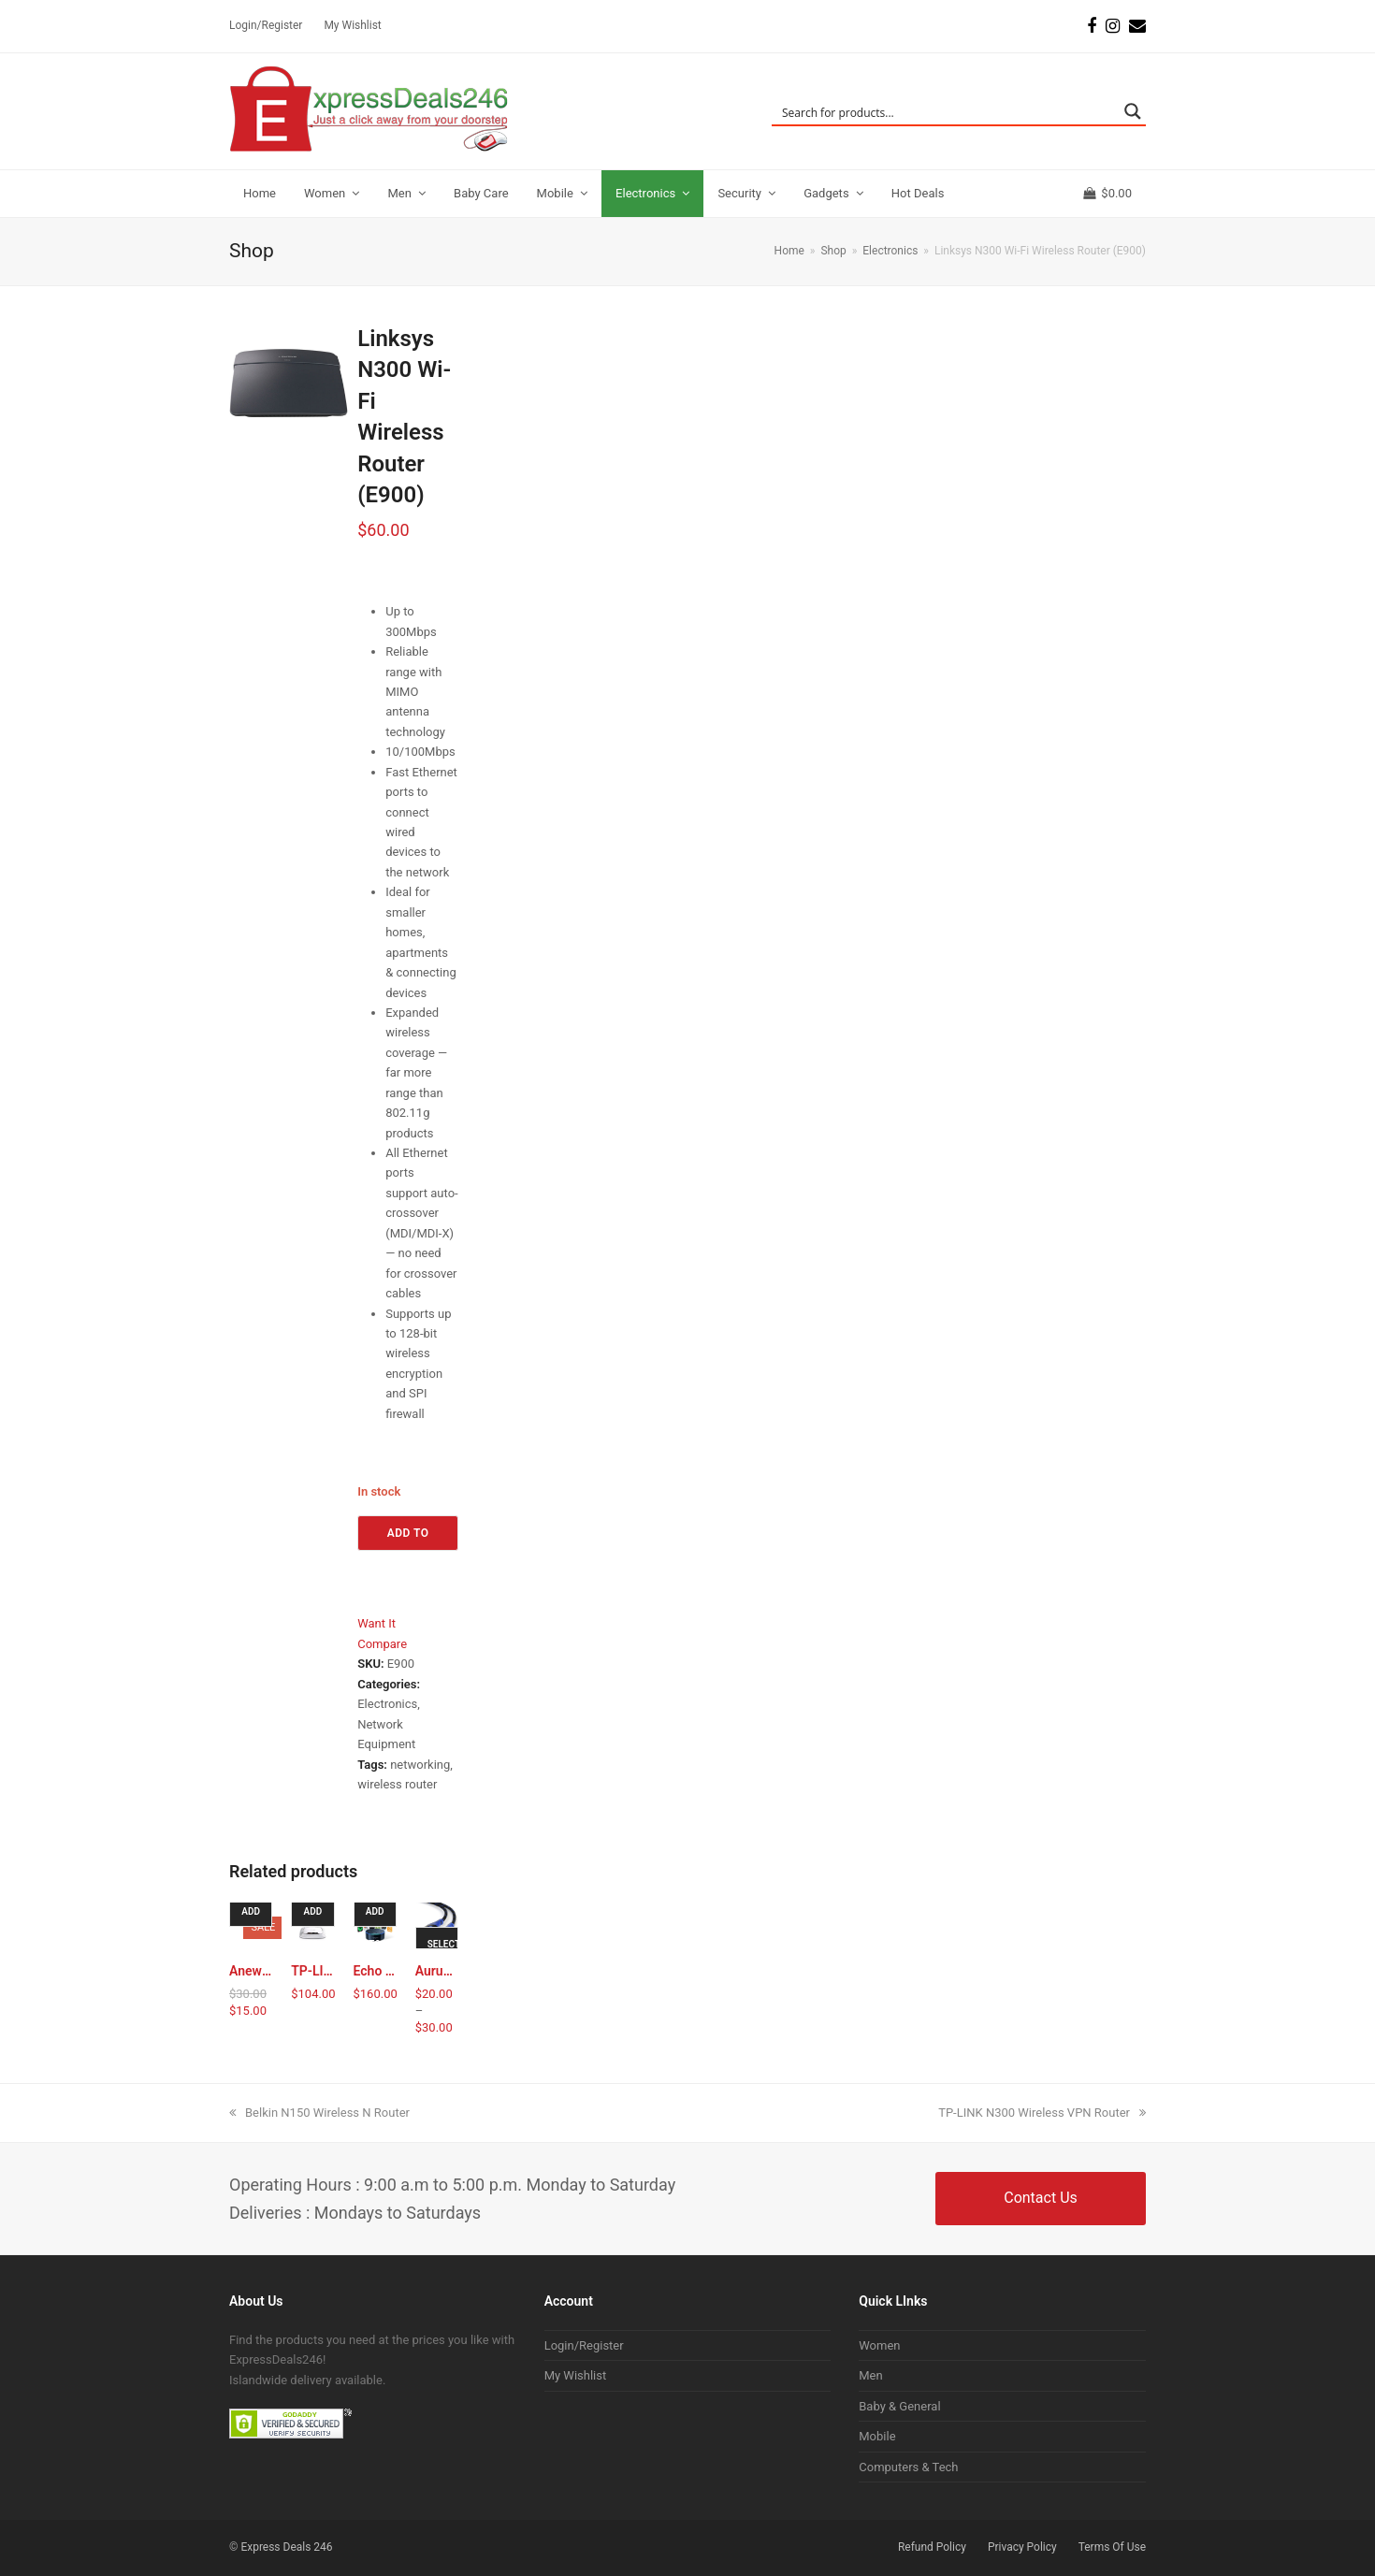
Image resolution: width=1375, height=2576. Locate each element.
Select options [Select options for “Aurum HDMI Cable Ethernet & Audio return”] (442, 1949)
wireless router (397, 1784)
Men (870, 2375)
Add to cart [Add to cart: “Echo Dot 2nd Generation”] (377, 1916)
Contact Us (1041, 2198)
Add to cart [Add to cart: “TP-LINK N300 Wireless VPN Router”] (314, 1916)
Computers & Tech (908, 2467)
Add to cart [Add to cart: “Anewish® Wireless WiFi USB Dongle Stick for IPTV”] (253, 1916)
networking (420, 1765)
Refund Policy (932, 2547)
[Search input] (946, 111)
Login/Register (584, 2345)
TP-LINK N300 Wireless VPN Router (1042, 2113)
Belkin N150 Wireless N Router (319, 2113)
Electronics (387, 1704)
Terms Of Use (1112, 2547)
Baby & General (899, 2406)
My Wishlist (575, 2375)
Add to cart (408, 1539)
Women (879, 2345)
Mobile (877, 2436)
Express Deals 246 (286, 2547)
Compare (382, 1644)
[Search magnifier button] (1133, 111)
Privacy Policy (1022, 2547)
